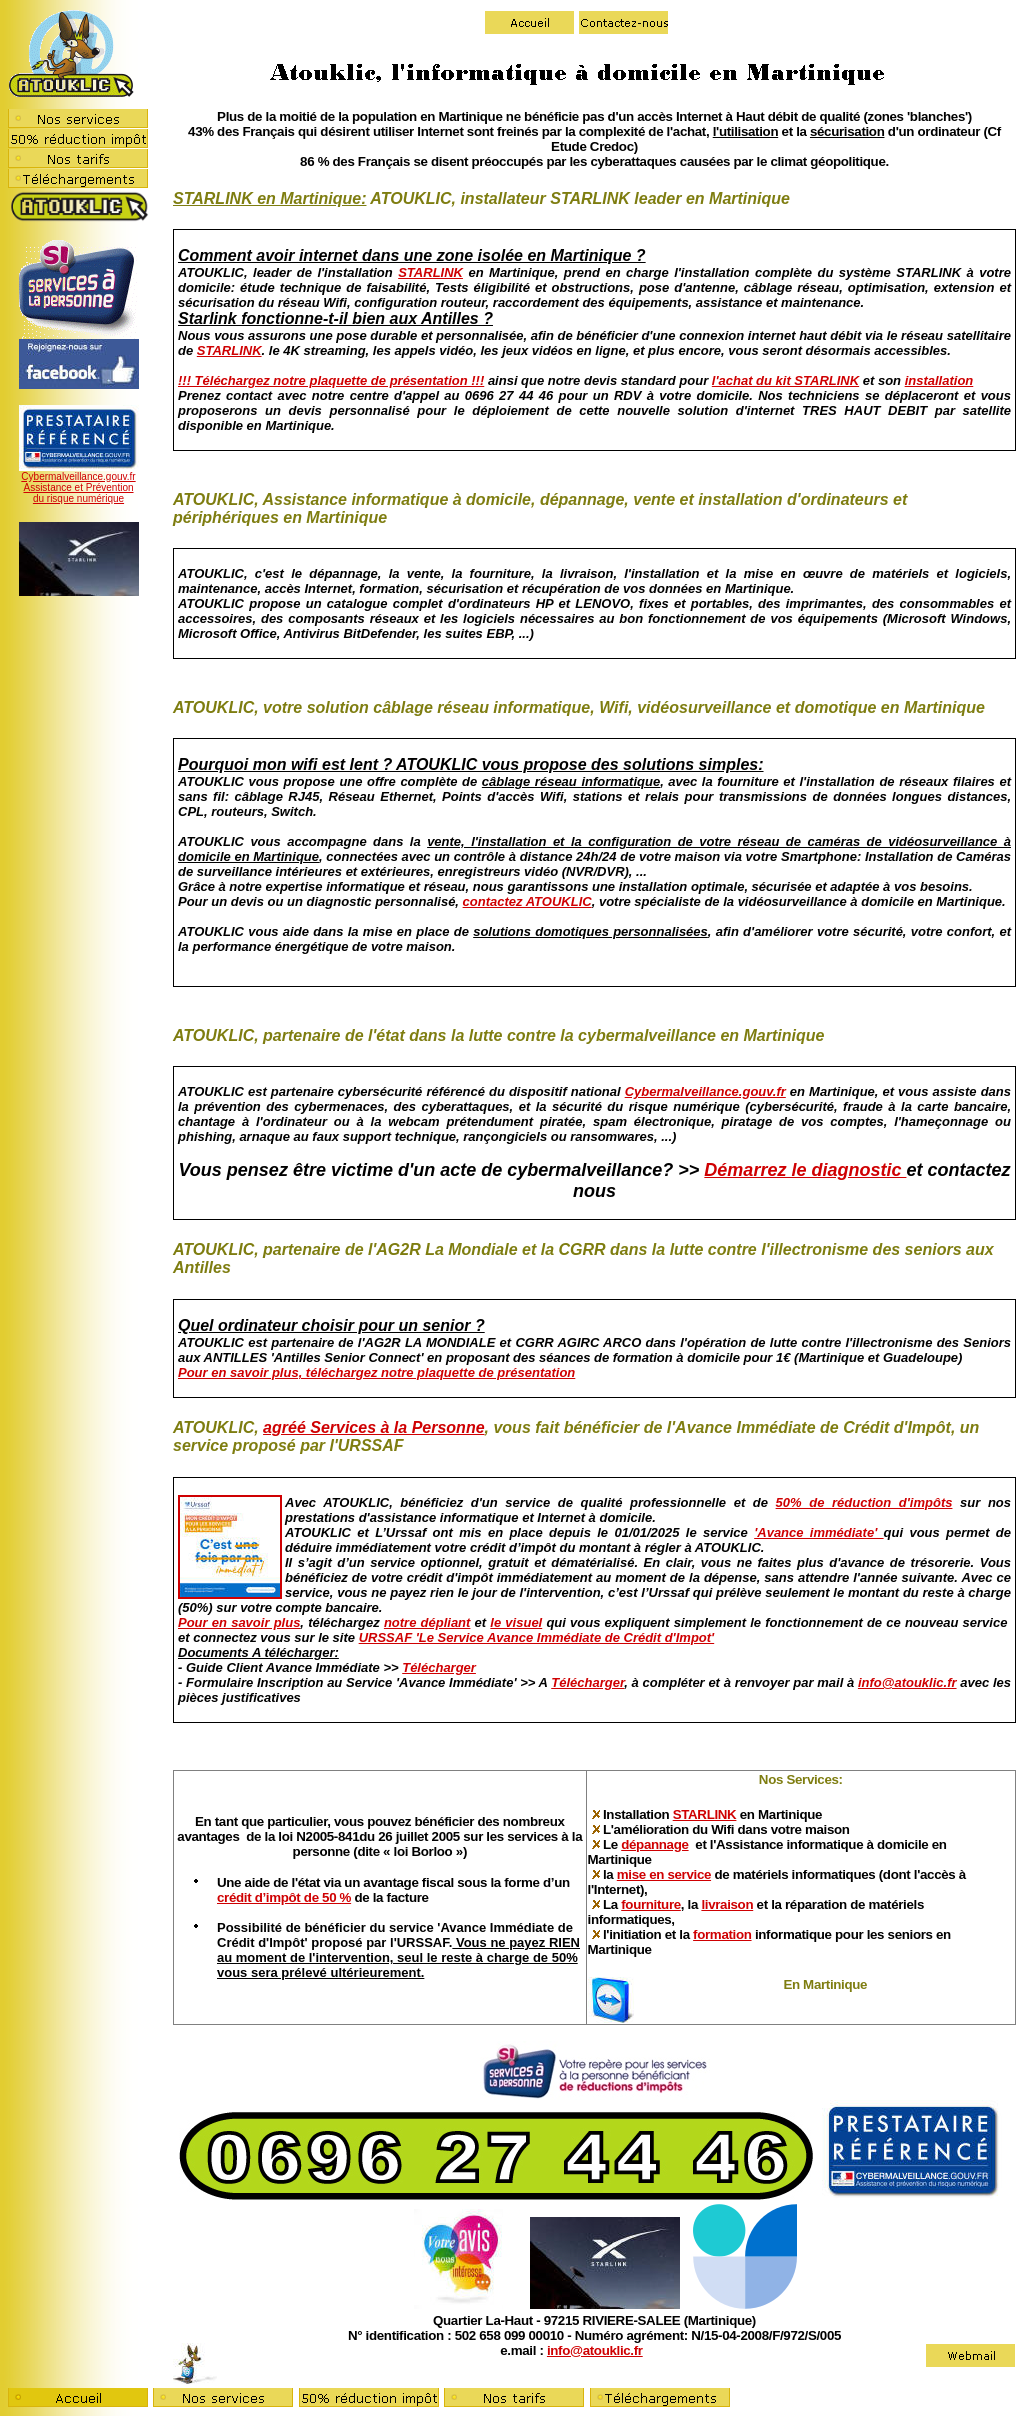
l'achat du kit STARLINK (785, 380)
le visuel (516, 1622)
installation (939, 380)
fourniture (651, 1904)
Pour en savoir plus (239, 1622)
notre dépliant (427, 1622)
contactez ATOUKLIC (527, 901)
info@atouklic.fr (907, 1682)
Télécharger (439, 1667)
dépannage (654, 1844)
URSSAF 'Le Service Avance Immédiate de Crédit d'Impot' (537, 1637)
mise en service (664, 1874)
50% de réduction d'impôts (864, 1502)
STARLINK (430, 272)
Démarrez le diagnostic (805, 1170)
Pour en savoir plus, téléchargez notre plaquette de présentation (376, 1372)
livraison (727, 1904)
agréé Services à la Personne (373, 1427)
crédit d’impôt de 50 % (284, 1897)
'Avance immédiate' (818, 1532)
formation (722, 1934)
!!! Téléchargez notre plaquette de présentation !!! (331, 380)
